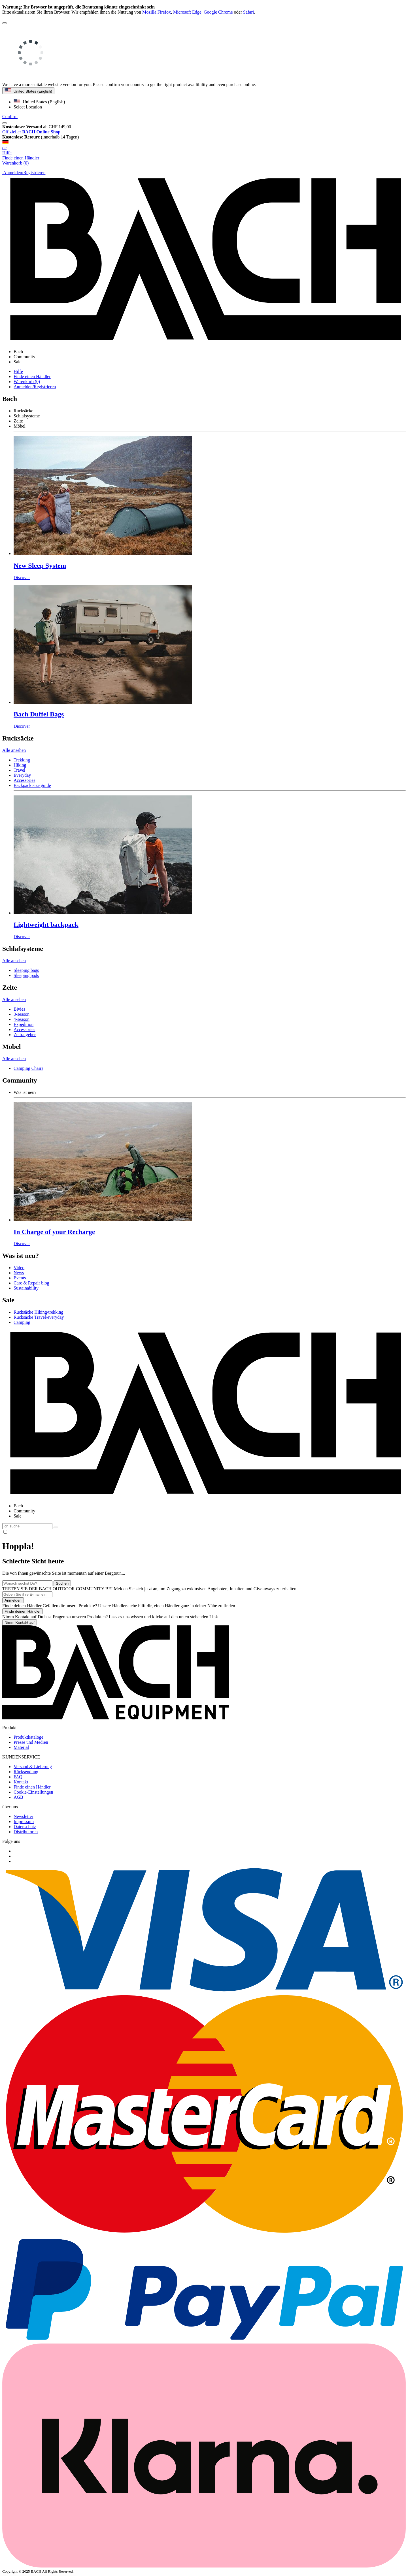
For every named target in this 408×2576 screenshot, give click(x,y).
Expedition (23, 1024)
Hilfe (7, 152)
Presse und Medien (31, 1742)
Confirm (10, 116)
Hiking (20, 765)
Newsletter (23, 1816)
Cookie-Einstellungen (33, 1792)
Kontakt (21, 1781)
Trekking (22, 759)
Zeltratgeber (25, 1034)
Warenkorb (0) (27, 381)
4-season (21, 1019)
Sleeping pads (26, 975)
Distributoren (26, 1831)
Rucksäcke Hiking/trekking (38, 1312)
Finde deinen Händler (23, 1611)
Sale (18, 1516)
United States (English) (28, 90)
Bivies (19, 1009)
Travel (19, 770)
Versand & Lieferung (33, 1766)
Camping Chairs (28, 1068)
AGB (18, 1797)
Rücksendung (26, 1771)
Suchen (62, 1583)
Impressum (24, 1821)
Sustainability (26, 1288)
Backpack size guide (32, 785)
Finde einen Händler (32, 376)
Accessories (24, 780)
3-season (21, 1014)
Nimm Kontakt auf (20, 1622)
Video (19, 1267)
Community (24, 1510)
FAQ (18, 1776)
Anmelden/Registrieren (35, 386)
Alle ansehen (14, 750)
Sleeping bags (26, 970)
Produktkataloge (28, 1737)
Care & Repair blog (31, 1282)
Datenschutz (25, 1826)
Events (20, 1277)
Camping (22, 1322)
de (204, 145)
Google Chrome (218, 12)
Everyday (22, 775)
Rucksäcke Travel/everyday (39, 1317)
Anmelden (13, 1600)
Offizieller (31, 131)
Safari (248, 12)
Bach (18, 1505)
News (19, 1272)
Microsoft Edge (187, 12)
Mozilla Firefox (156, 12)
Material (21, 1747)
